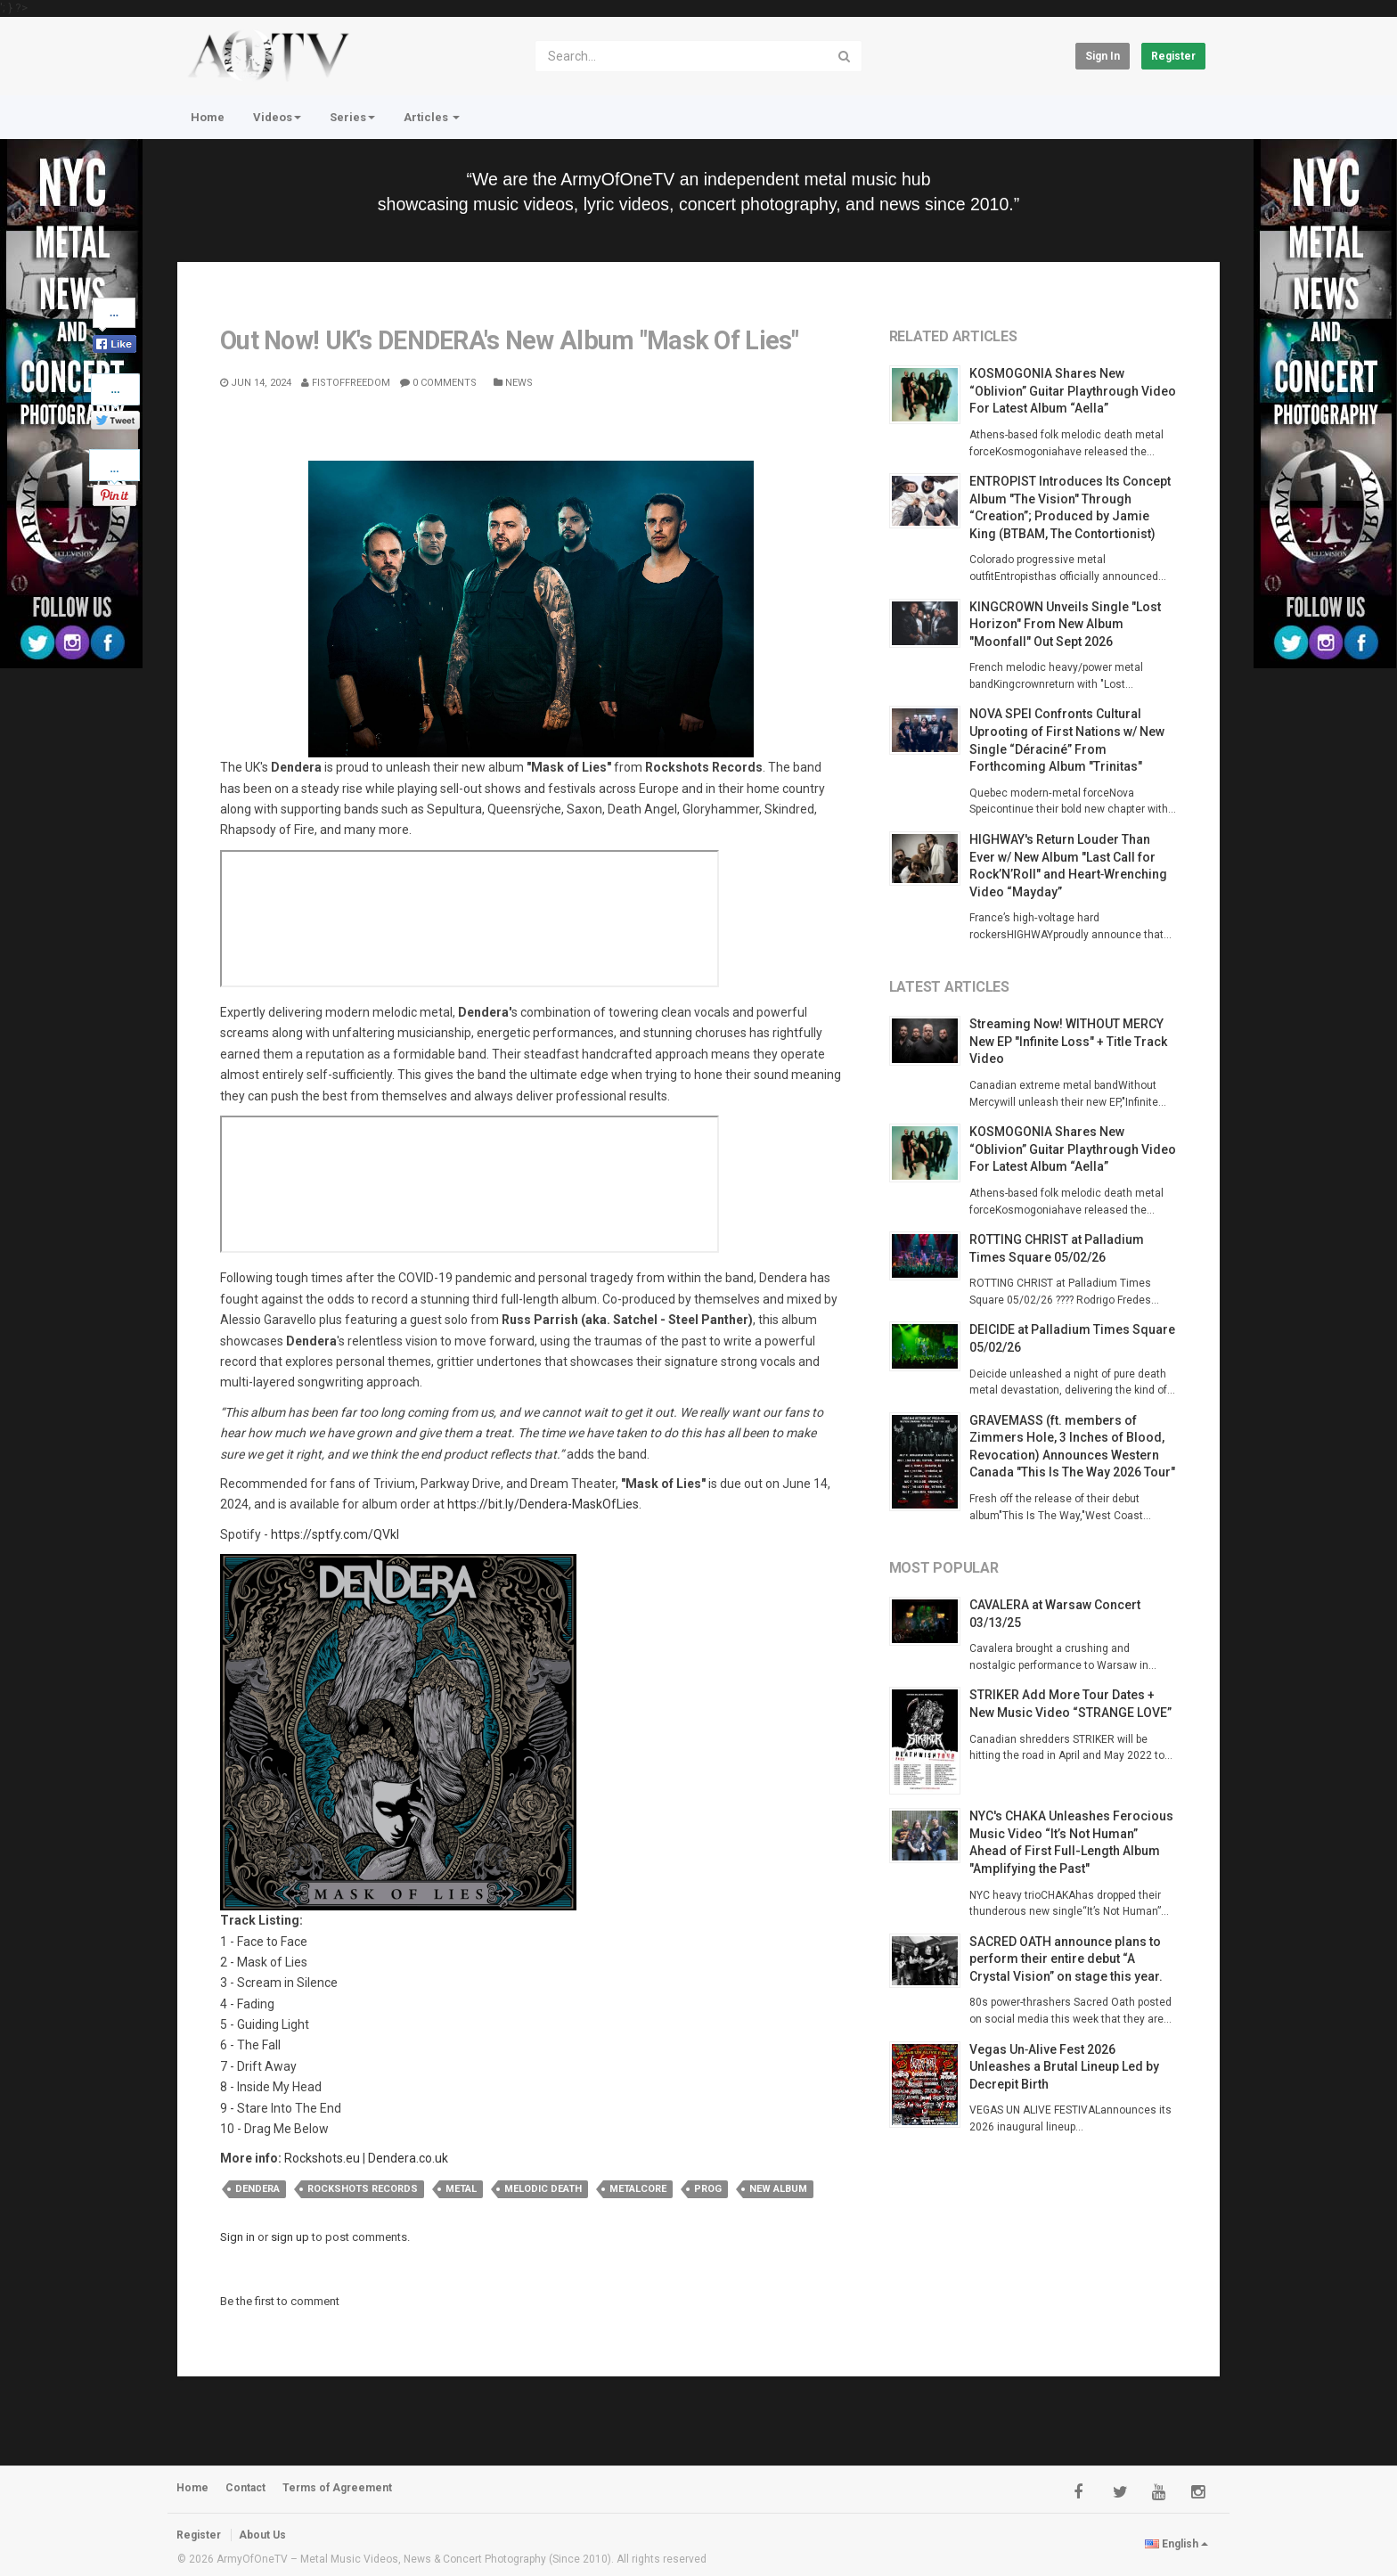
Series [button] (352, 117)
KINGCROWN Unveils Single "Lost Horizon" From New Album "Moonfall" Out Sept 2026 (1065, 624)
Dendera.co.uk (408, 2158)
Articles (432, 117)
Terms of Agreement (337, 2488)
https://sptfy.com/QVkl (335, 1534)
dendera (257, 2189)
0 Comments (438, 382)
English (1176, 2544)
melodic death (543, 2189)
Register (1173, 56)
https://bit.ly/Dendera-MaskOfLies (543, 1504)
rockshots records (362, 2189)
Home (208, 117)
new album (778, 2189)
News (513, 382)
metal (461, 2189)
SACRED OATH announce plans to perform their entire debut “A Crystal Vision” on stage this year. (1066, 1958)
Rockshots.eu (322, 2158)
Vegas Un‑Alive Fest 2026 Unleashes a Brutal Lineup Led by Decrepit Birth (1064, 2066)
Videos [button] (277, 117)
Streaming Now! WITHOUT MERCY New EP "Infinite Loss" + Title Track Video (1068, 1041)
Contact (245, 2488)
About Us (262, 2535)
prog (708, 2189)
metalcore (637, 2189)
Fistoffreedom (345, 382)
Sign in (1102, 56)
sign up (290, 2237)
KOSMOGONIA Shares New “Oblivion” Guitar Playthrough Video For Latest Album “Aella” (1072, 390)
